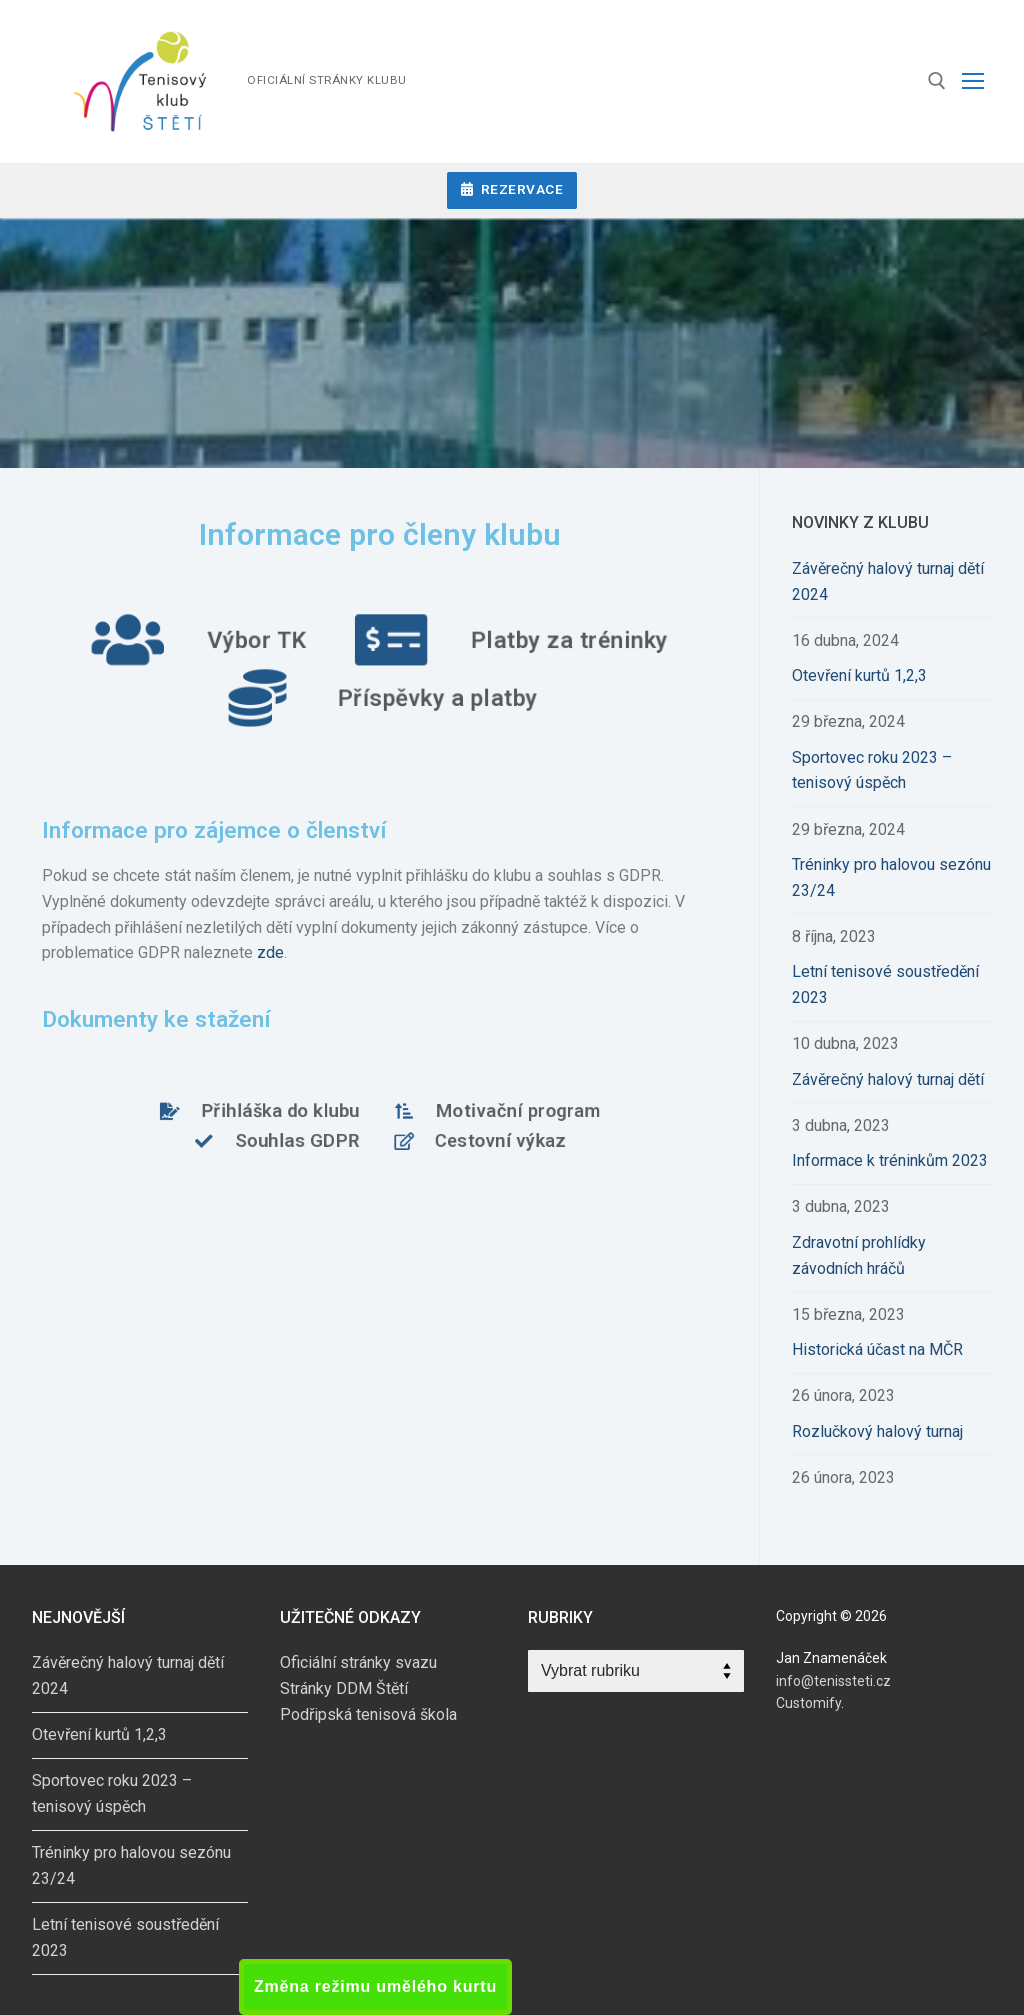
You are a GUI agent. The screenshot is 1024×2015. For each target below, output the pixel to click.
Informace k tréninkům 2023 (890, 1160)
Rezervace (512, 189)
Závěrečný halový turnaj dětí (888, 1079)
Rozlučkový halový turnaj (877, 1431)
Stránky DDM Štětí (344, 1688)
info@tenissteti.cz (833, 1681)
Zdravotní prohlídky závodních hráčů (859, 1255)
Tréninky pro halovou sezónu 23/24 (891, 877)
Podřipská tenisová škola (368, 1714)
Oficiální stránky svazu (358, 1662)
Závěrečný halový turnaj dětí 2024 (888, 581)
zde (270, 952)
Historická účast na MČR (877, 1349)
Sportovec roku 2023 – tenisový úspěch (872, 770)
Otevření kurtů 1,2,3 (859, 675)
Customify (808, 1703)
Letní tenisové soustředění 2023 (885, 984)
